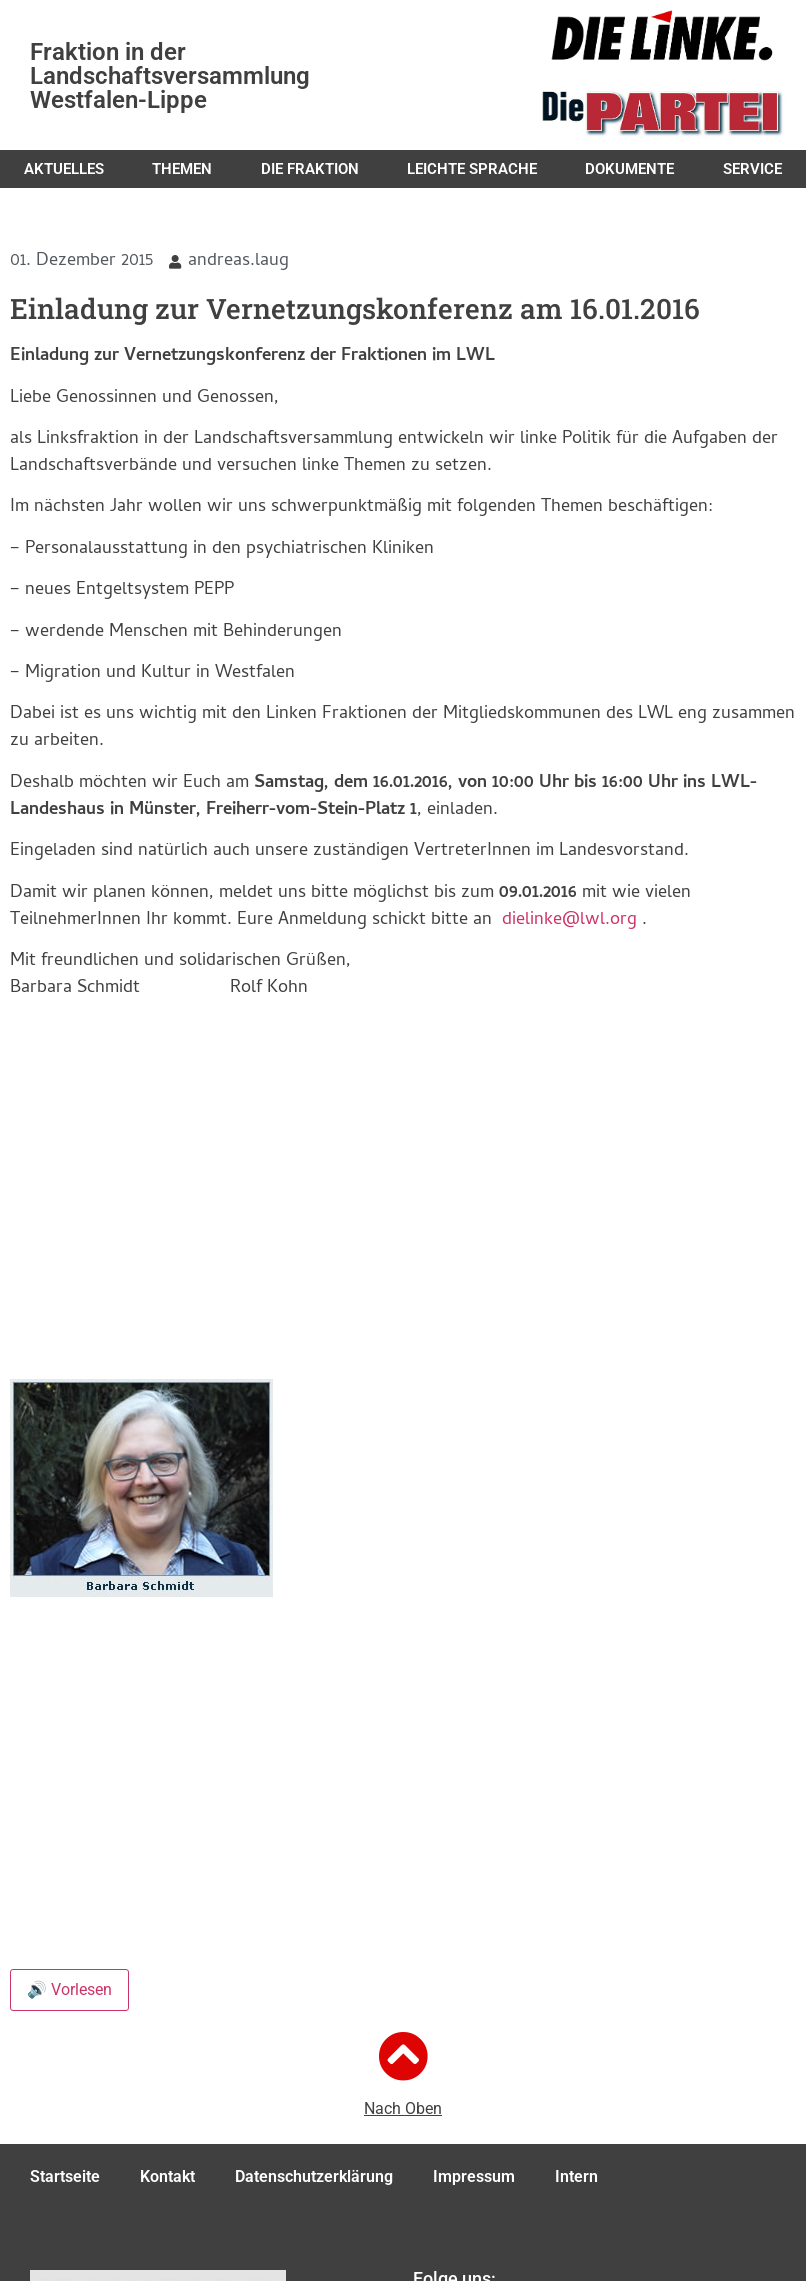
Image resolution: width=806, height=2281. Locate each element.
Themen (182, 169)
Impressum (474, 2176)
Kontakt (167, 2176)
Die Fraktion (310, 169)
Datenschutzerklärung (314, 2176)
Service (752, 169)
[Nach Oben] (403, 2056)
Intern (576, 2176)
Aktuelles (64, 169)
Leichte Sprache (472, 169)
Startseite (65, 2176)
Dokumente (629, 169)
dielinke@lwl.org (569, 920)
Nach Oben (403, 2108)
